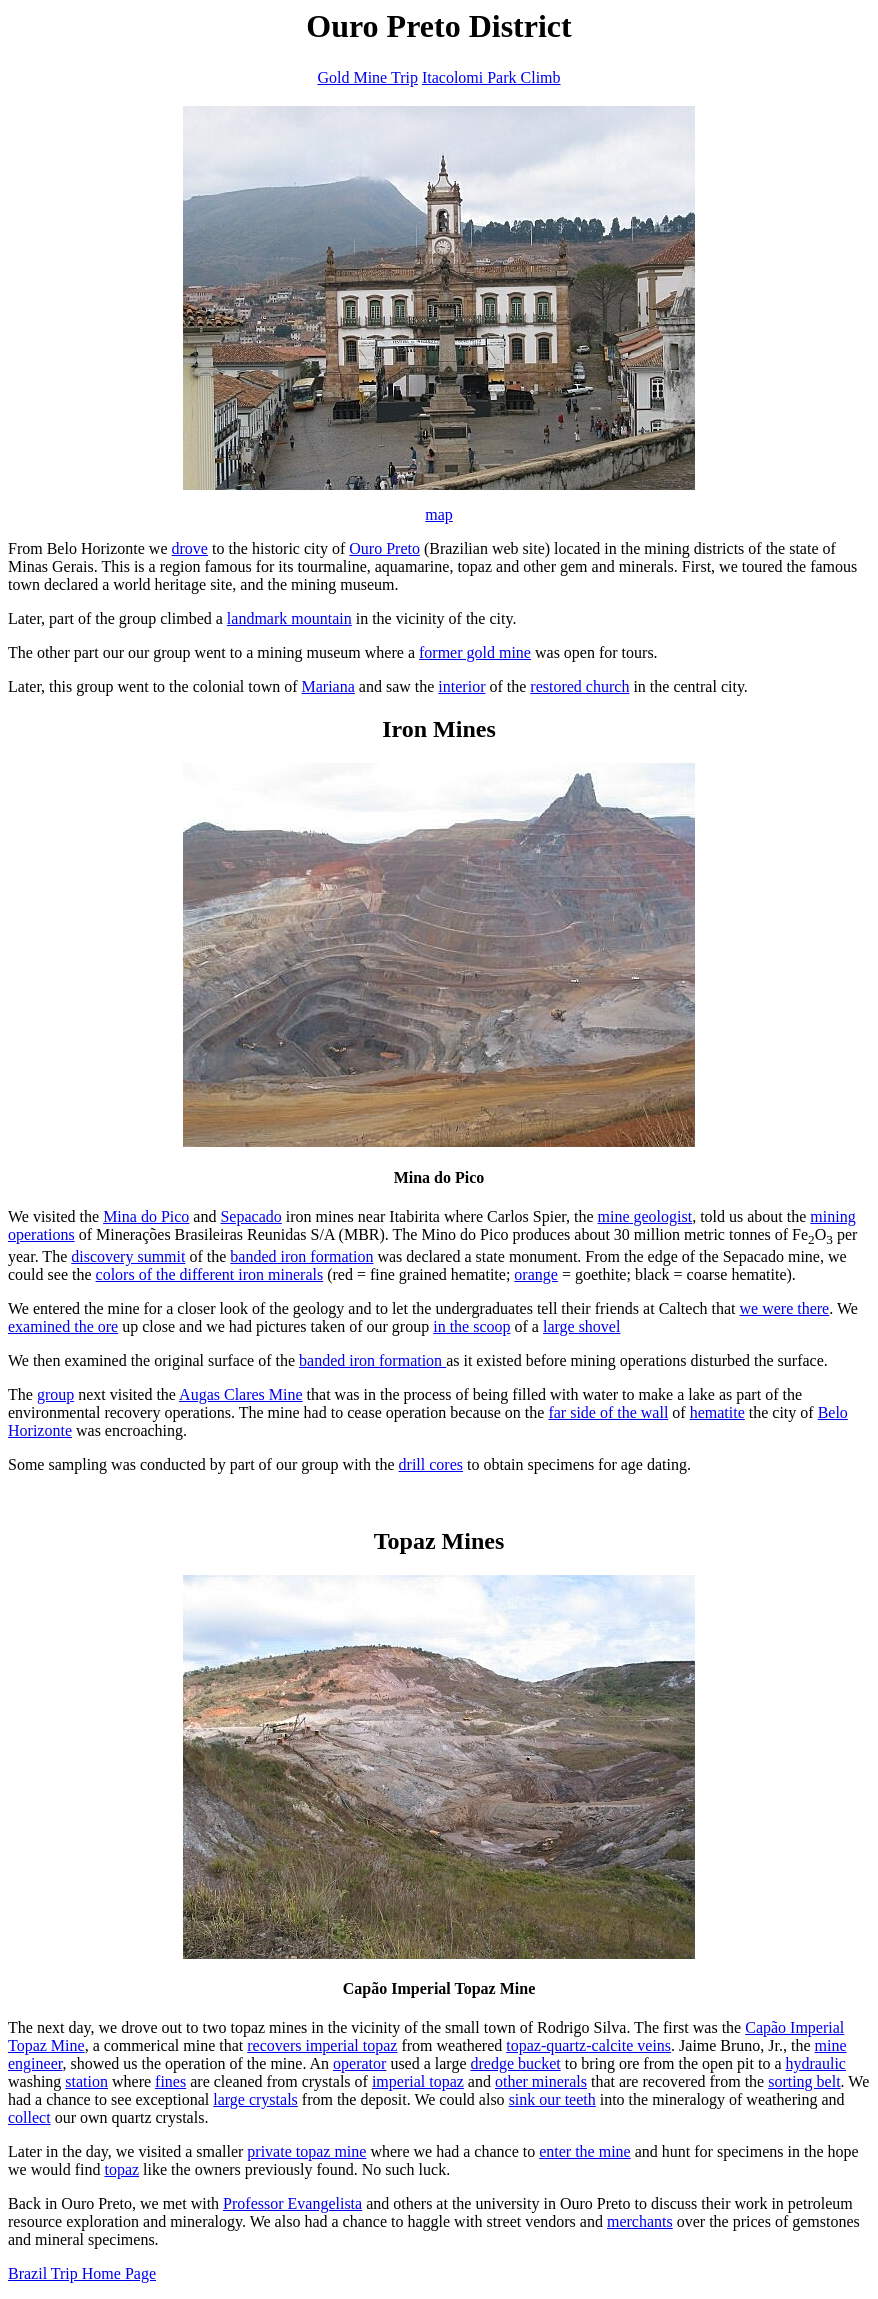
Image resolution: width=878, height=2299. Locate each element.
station (86, 2081)
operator (359, 2063)
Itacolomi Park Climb (491, 77)
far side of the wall (608, 1412)
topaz (121, 2169)
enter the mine (585, 2151)
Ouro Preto (384, 548)
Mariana (328, 686)
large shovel (581, 1326)
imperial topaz (418, 2081)
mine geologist (644, 1216)
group (55, 1394)
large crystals (255, 2099)
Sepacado (250, 1216)
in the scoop (471, 1326)
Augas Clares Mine (241, 1394)
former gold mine (475, 652)
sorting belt (804, 2081)
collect (29, 2117)
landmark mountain (289, 618)
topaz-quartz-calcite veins (588, 2045)
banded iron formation (301, 1256)
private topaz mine (306, 2151)
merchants (640, 2221)
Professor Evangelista (292, 2203)
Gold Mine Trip (367, 77)
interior (461, 686)
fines (170, 2081)
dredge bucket (516, 2063)
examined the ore (63, 1326)
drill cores (431, 1464)
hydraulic (816, 2063)
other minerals (541, 2081)
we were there (785, 1308)
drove (190, 548)
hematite (717, 1412)
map (439, 514)
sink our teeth (552, 2099)
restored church (579, 686)
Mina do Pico (146, 1216)
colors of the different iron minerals (210, 1274)
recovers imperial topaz (322, 2045)
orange (536, 1274)
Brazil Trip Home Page (82, 2273)
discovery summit (128, 1256)
